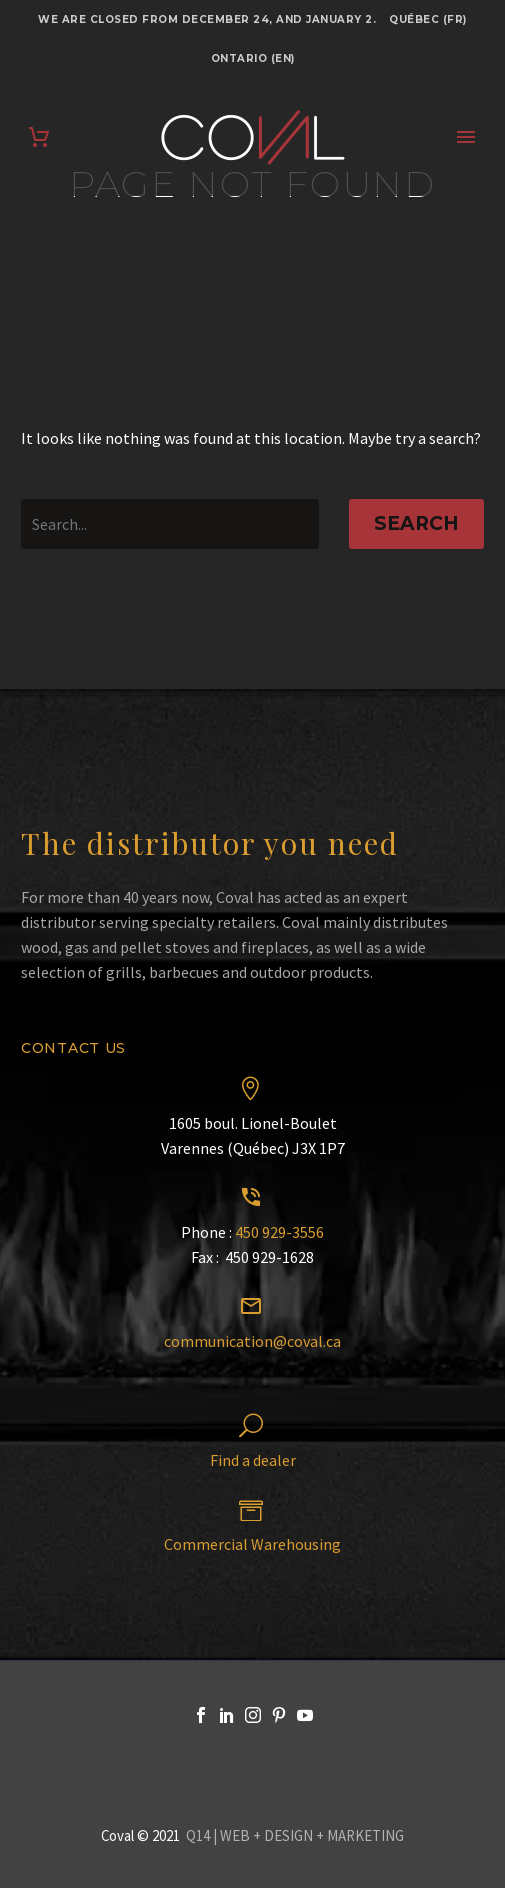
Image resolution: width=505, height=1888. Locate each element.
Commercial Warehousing (252, 1544)
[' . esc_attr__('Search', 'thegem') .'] (170, 524)
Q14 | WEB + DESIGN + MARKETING (295, 1835)
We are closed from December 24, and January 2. (207, 19)
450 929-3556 (279, 1232)
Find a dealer (253, 1460)
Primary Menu (466, 137)
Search (416, 523)
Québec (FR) (428, 19)
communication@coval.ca (252, 1341)
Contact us (73, 1048)
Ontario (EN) (253, 58)
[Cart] (39, 137)
